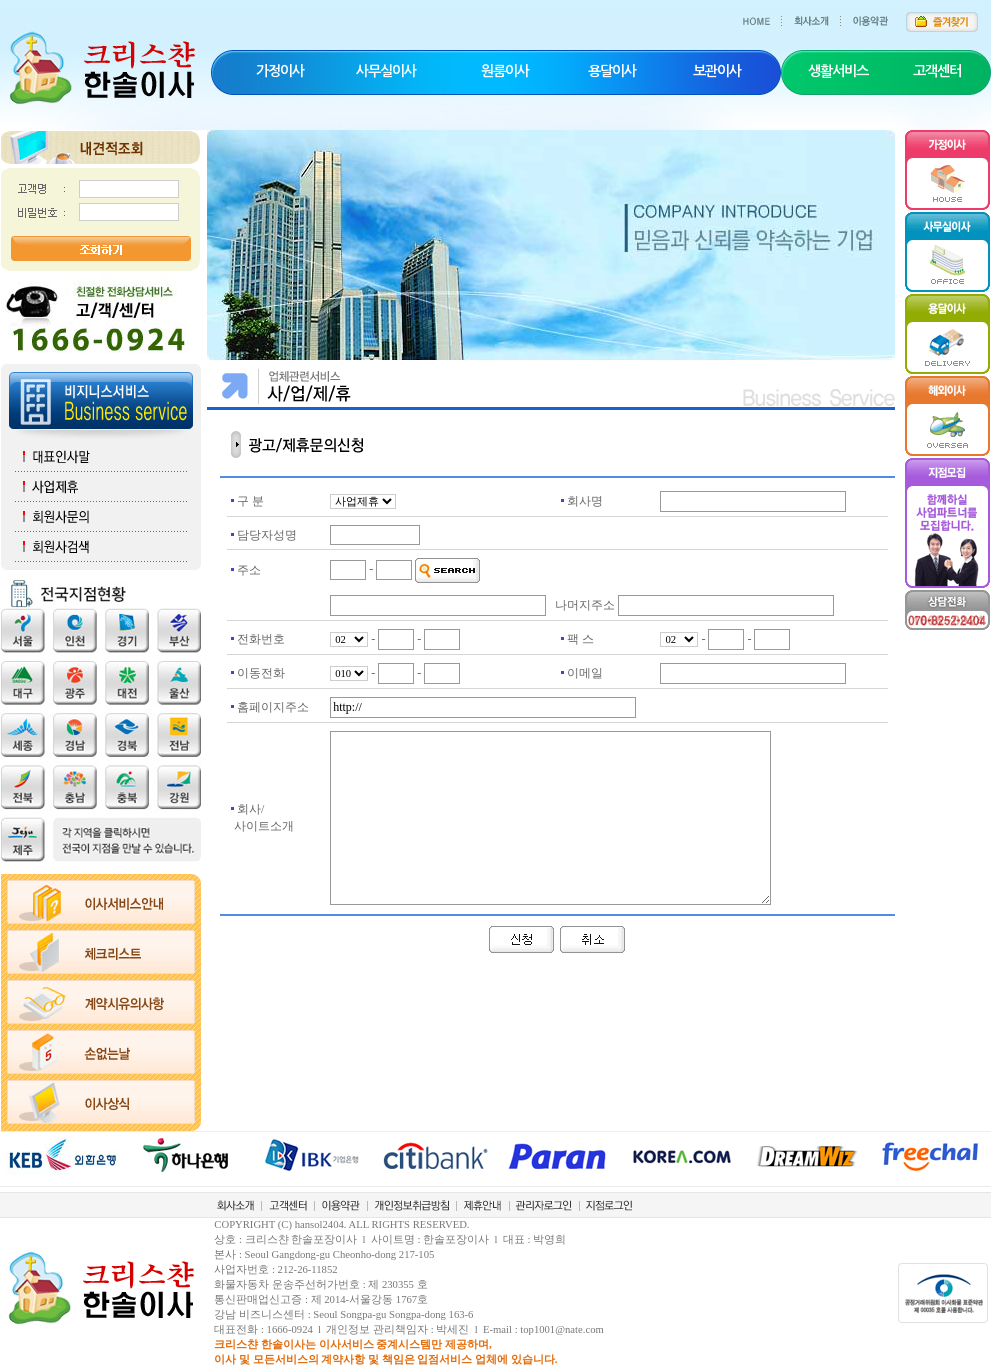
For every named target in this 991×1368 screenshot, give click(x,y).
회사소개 (821, 15)
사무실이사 (386, 71)
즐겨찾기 (941, 15)
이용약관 (876, 15)
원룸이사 (505, 71)
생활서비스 (838, 71)
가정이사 (280, 71)
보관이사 (717, 71)
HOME (762, 15)
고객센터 (937, 71)
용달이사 (612, 71)
